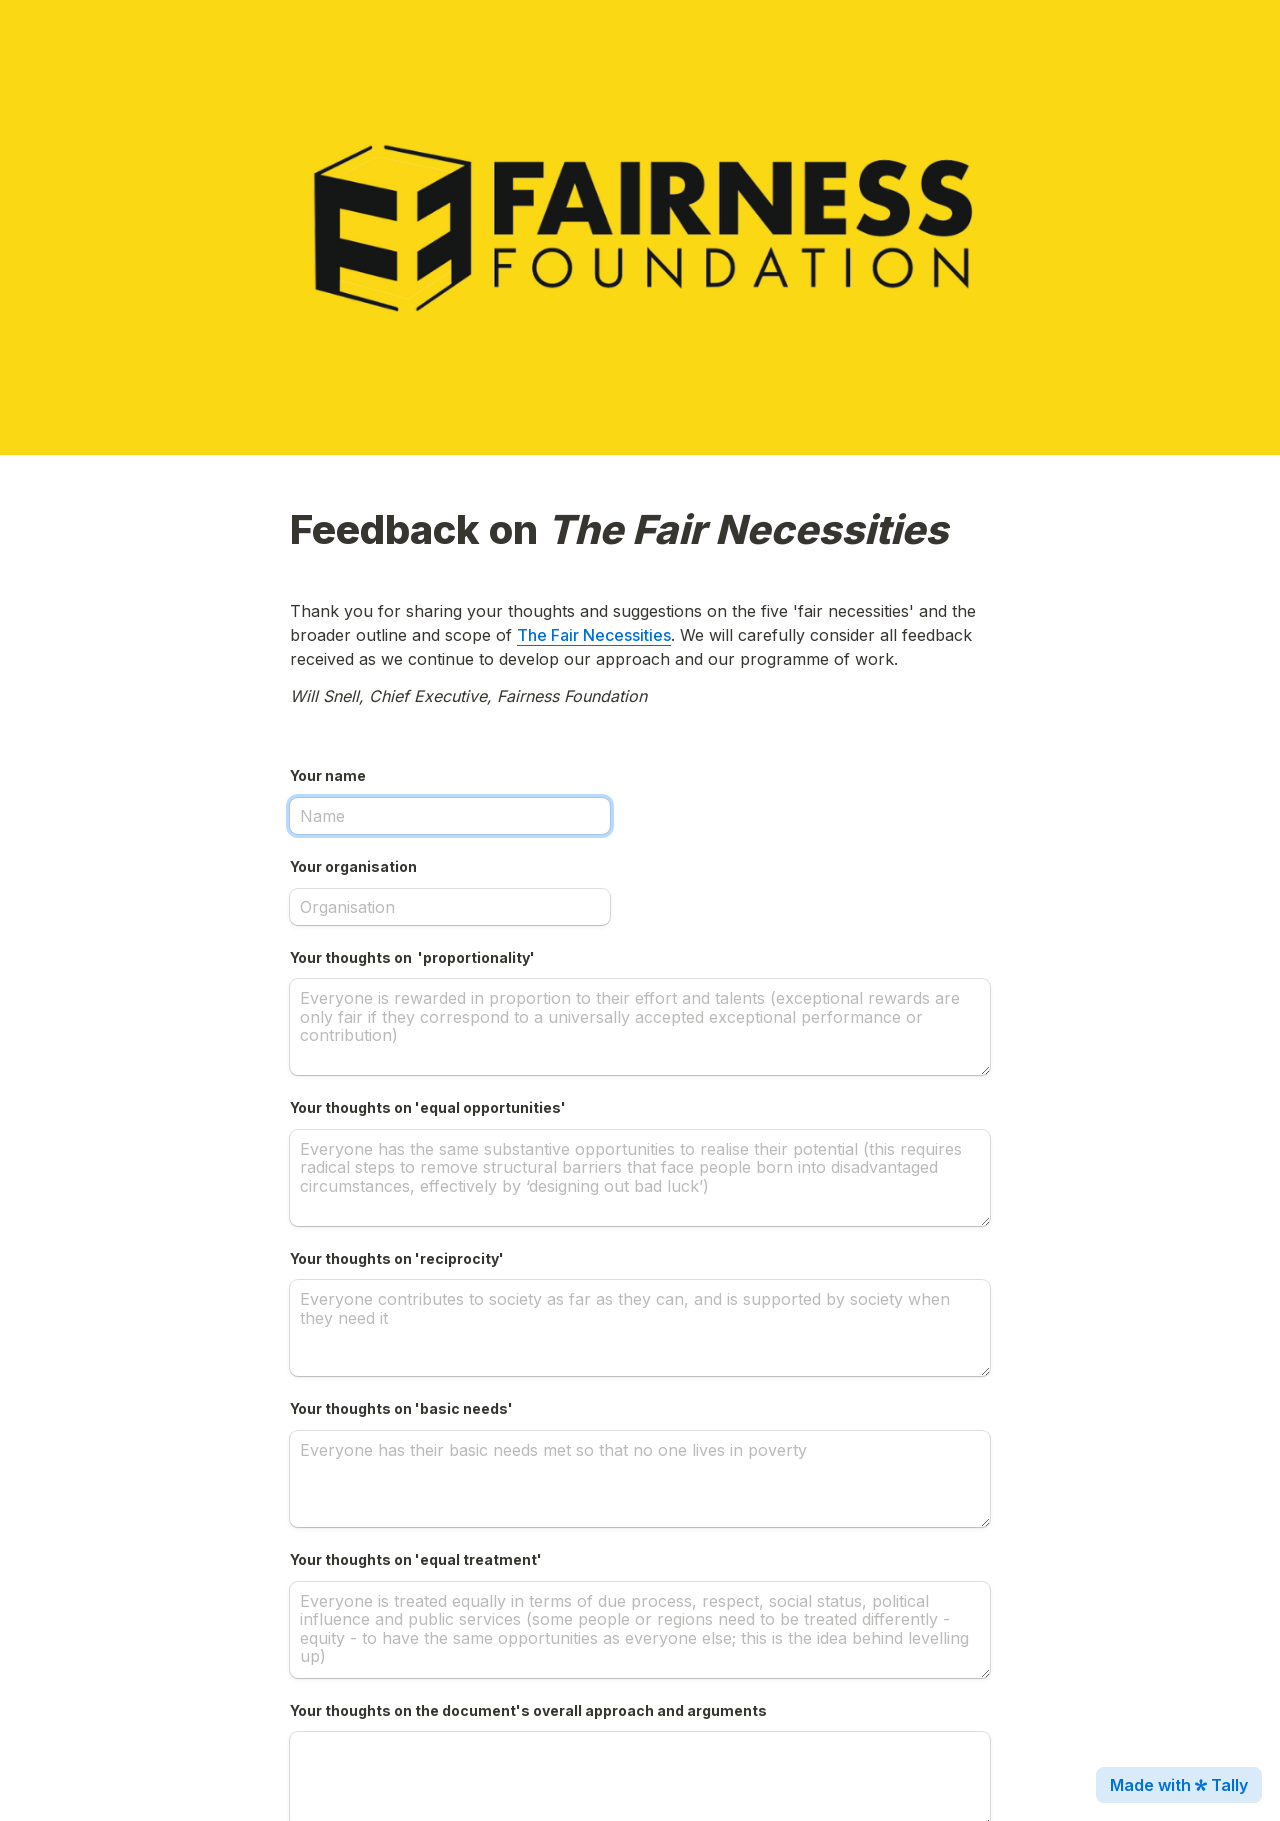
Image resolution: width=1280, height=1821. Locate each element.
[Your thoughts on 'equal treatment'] (640, 1630)
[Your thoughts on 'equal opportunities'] (640, 1178)
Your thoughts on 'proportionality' (412, 957)
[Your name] (450, 816)
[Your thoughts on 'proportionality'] (640, 1027)
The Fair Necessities (594, 635)
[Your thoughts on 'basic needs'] (640, 1479)
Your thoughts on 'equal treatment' (416, 1559)
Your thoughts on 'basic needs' (401, 1408)
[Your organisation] (450, 907)
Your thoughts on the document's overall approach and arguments (528, 1710)
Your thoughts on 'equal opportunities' (428, 1107)
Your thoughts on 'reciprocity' (397, 1258)
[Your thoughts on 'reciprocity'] (640, 1328)
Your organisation (353, 866)
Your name (328, 775)
